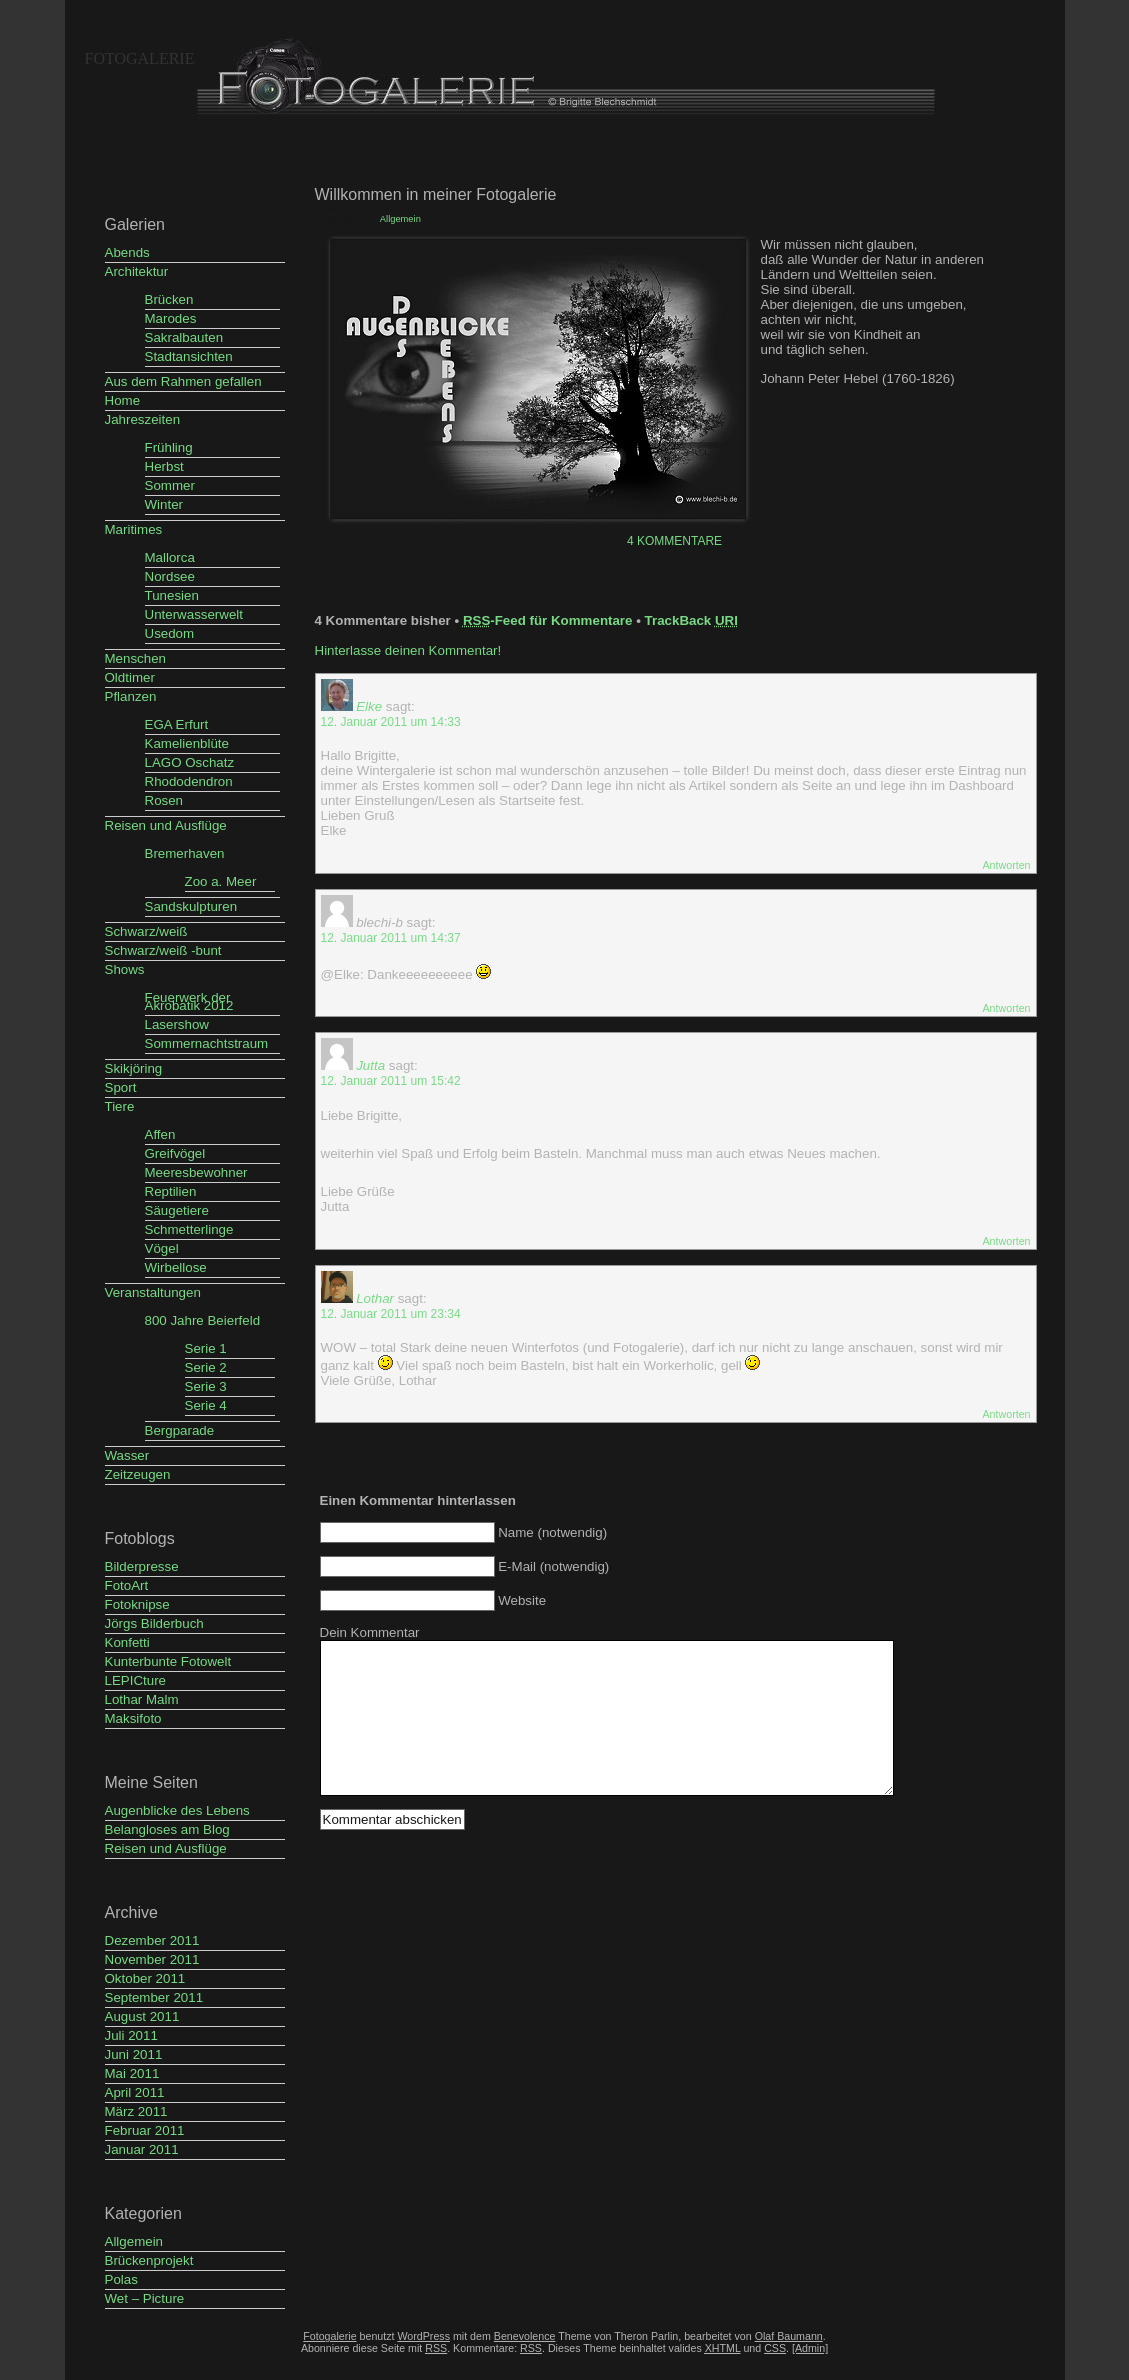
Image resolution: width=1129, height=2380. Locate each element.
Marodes (171, 318)
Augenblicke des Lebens (177, 1810)
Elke (369, 706)
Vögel (162, 1248)
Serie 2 (206, 1367)
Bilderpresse (142, 1566)
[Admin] (810, 2348)
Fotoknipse (137, 1604)
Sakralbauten (184, 337)
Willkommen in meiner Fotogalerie (436, 194)
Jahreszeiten (143, 419)
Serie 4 (206, 1405)
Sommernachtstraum (207, 1043)
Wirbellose (176, 1267)
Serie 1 (206, 1348)
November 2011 (152, 1959)
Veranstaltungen (153, 1292)
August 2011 (142, 2016)
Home (123, 400)
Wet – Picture (145, 2298)
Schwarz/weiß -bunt (163, 950)
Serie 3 (206, 1386)
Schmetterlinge (189, 1229)
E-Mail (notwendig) (553, 1566)
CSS (775, 2348)
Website (522, 1600)
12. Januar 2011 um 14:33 (391, 722)
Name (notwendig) (552, 1532)
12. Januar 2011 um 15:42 (391, 1081)
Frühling (169, 447)
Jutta (370, 1065)
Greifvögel (175, 1153)
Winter (164, 504)
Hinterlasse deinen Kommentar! (408, 650)
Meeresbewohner (196, 1172)
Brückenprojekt (149, 2260)
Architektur (137, 271)
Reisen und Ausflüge (166, 825)
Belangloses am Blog (167, 1829)
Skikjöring (134, 1068)
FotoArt (127, 1585)
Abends (127, 252)
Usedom (170, 633)
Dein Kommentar (370, 1632)
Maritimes (134, 529)
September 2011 (154, 1997)
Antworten (1007, 865)
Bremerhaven (185, 853)
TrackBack (691, 620)
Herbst (164, 466)
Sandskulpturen (191, 906)
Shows (125, 969)
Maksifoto (133, 1718)
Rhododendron (189, 781)
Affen (160, 1134)
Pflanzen (131, 696)
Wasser (127, 1455)
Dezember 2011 (152, 1940)
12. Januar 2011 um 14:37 (391, 938)
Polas (121, 2279)
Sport (121, 1087)
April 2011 (135, 2092)
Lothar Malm (142, 1699)
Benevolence (525, 2336)
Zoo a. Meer (221, 881)
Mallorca (170, 557)
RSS (531, 2348)
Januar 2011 (142, 2149)
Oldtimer (130, 677)
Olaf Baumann (789, 2336)
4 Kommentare (674, 541)
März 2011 (136, 2111)
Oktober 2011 (145, 1978)
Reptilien (171, 1191)
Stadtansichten (189, 356)
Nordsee (170, 576)
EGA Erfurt (177, 724)
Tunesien (172, 595)
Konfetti (127, 1642)
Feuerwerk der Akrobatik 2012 (189, 1001)
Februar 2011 (145, 2130)
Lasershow (177, 1024)
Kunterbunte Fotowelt (168, 1661)
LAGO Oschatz (190, 762)
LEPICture (136, 1680)
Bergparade (180, 1430)
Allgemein (134, 2241)
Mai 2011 (132, 2073)
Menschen (136, 658)
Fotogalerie (140, 58)
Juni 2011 (134, 2054)
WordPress (423, 2336)
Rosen (164, 800)
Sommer (170, 485)
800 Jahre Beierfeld (203, 1320)
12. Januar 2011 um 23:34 (391, 1314)
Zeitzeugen (138, 1474)
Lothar (375, 1298)
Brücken (169, 299)
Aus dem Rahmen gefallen (183, 381)
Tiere (120, 1106)
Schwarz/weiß (146, 931)
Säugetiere (177, 1210)
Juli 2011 (131, 2035)
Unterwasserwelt (194, 614)
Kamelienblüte (187, 743)
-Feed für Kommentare (548, 620)
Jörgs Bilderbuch (154, 1623)
